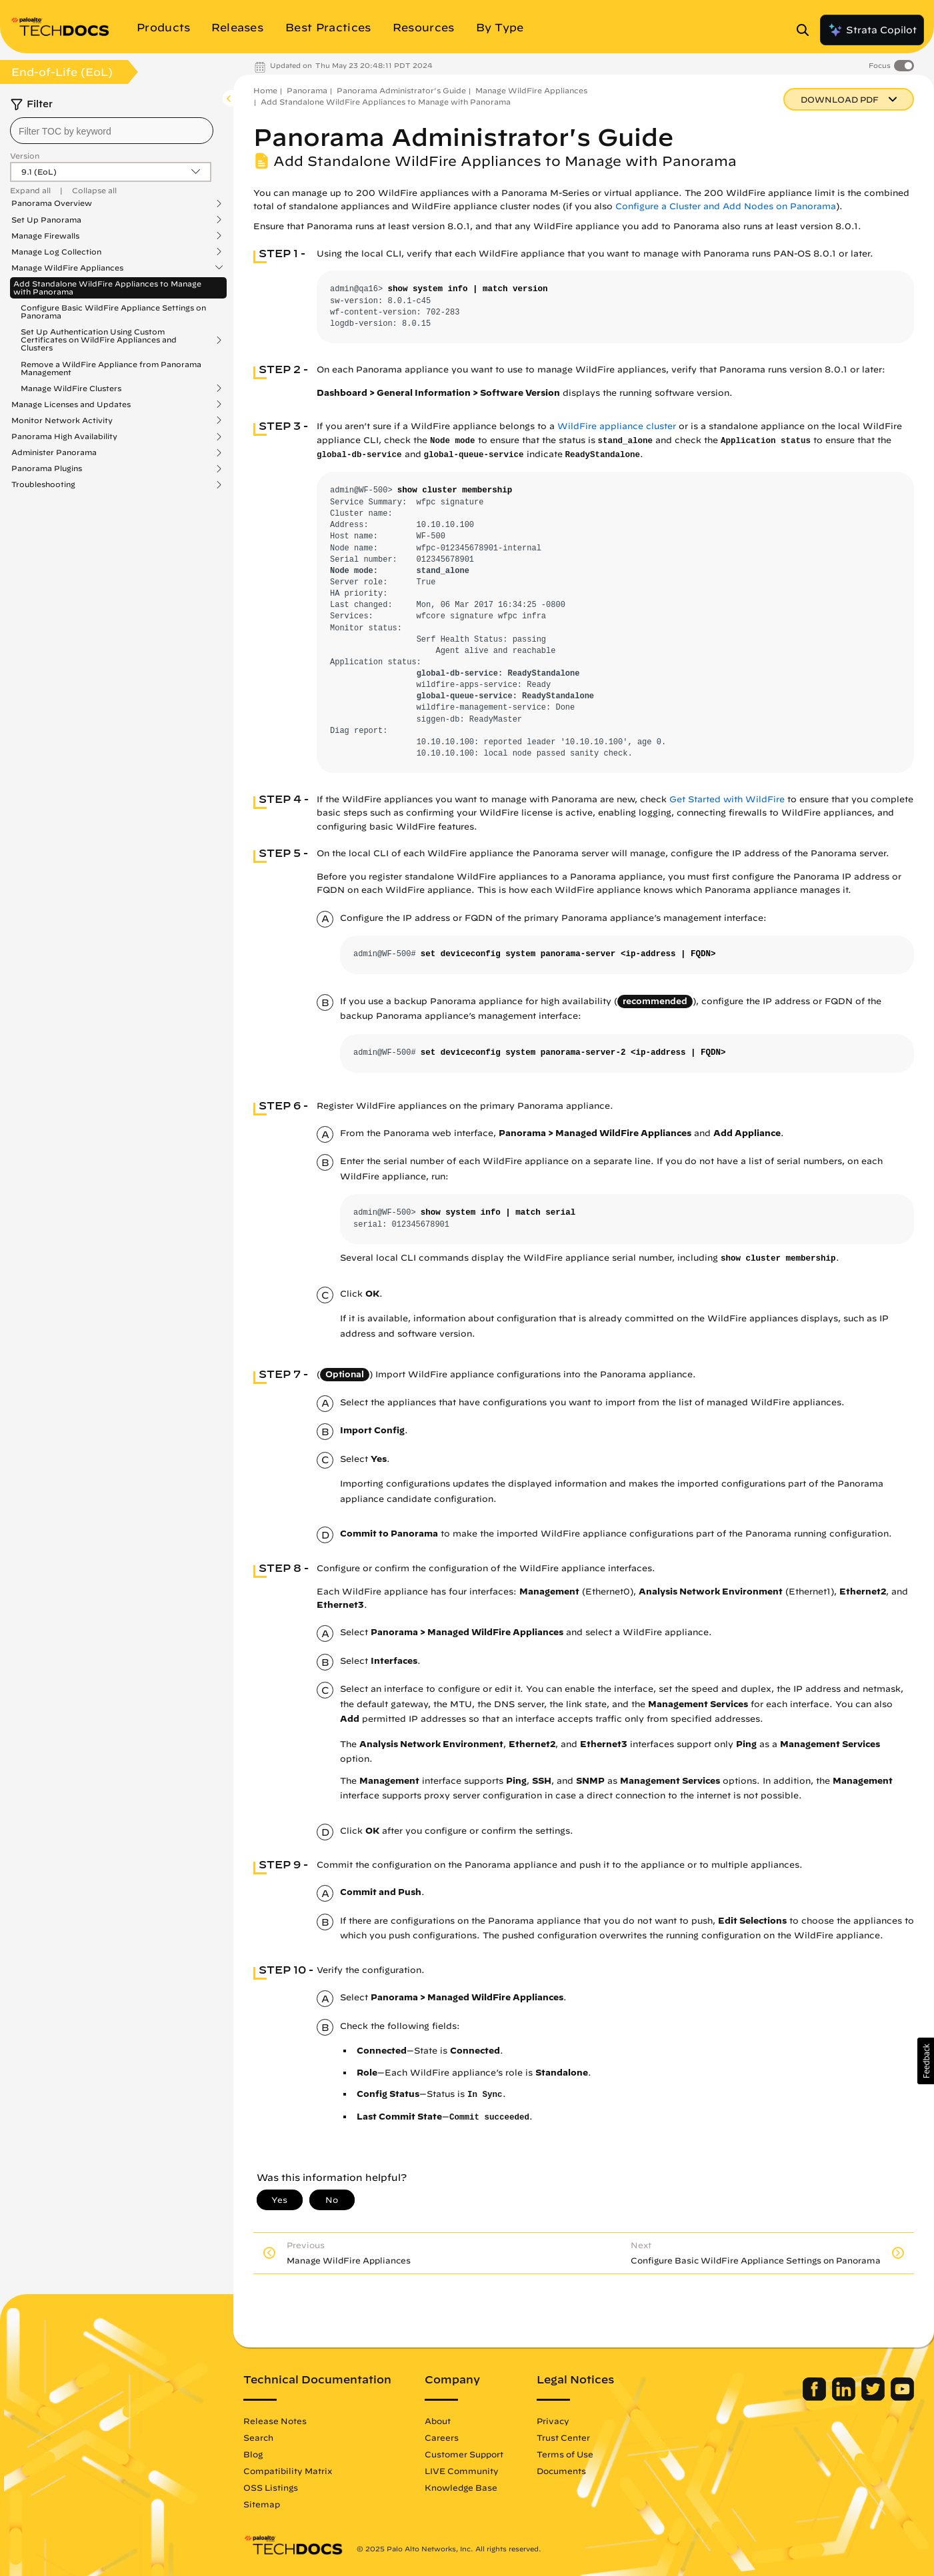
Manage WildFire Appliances (67, 268)
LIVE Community (462, 2470)
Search (258, 2437)
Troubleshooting (43, 484)
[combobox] (111, 130)
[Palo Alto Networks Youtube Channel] (902, 2397)
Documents (561, 2470)
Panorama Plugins (46, 468)
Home (265, 90)
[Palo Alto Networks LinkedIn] (845, 2397)
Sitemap (261, 2504)
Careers (442, 2437)
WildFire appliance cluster (616, 426)
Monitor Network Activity (62, 420)
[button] (925, 2061)
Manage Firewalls (45, 236)
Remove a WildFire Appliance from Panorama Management (111, 368)
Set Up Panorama (46, 220)
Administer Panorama (54, 452)
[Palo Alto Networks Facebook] (816, 2397)
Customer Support (464, 2454)
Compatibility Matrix (287, 2470)
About (438, 2420)
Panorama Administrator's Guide (401, 90)
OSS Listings (270, 2487)
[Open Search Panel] (807, 30)
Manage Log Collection (56, 252)
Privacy (553, 2420)
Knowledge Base (461, 2487)
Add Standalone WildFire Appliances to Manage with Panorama (107, 287)
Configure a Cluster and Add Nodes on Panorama (725, 206)
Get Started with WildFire (727, 799)
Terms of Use (565, 2454)
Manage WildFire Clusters (71, 388)
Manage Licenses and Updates (71, 404)
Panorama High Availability (64, 436)
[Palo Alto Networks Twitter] (874, 2397)
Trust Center (563, 2437)
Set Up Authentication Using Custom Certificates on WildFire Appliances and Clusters (99, 340)
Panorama (307, 90)
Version (24, 155)
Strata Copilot (872, 30)
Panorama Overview (51, 203)
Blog (253, 2454)
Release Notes (275, 2420)
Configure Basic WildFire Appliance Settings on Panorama (113, 311)
